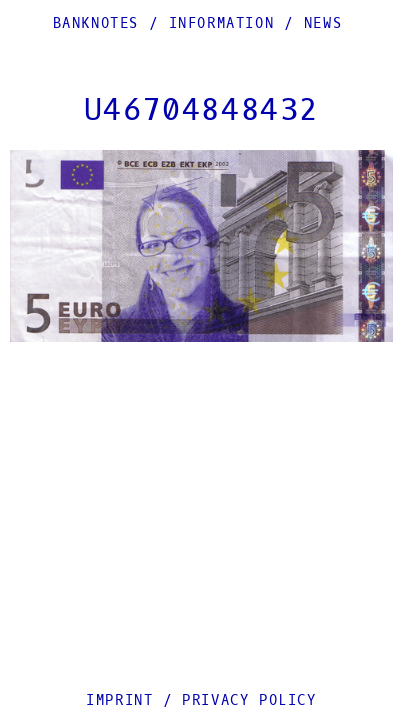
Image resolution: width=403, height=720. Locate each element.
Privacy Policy (249, 700)
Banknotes (96, 23)
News (323, 23)
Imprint (119, 700)
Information (222, 23)
